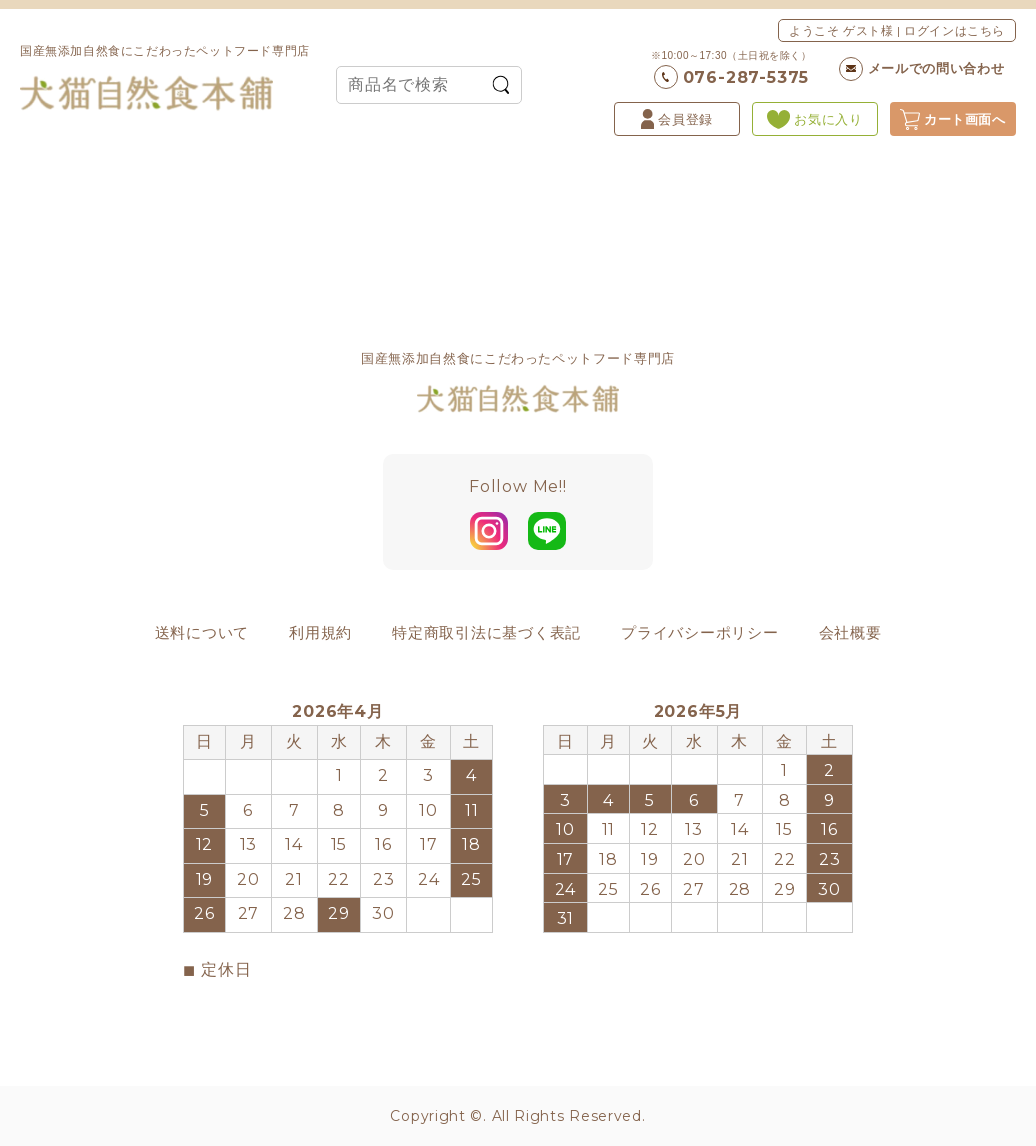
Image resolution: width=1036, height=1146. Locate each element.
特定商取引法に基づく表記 (486, 632)
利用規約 (320, 632)
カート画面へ (953, 119)
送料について (202, 632)
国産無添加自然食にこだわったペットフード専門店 (165, 77)
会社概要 (850, 632)
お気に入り (814, 119)
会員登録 (677, 119)
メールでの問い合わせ (922, 69)
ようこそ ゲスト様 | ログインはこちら (897, 30)
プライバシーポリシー (700, 632)
